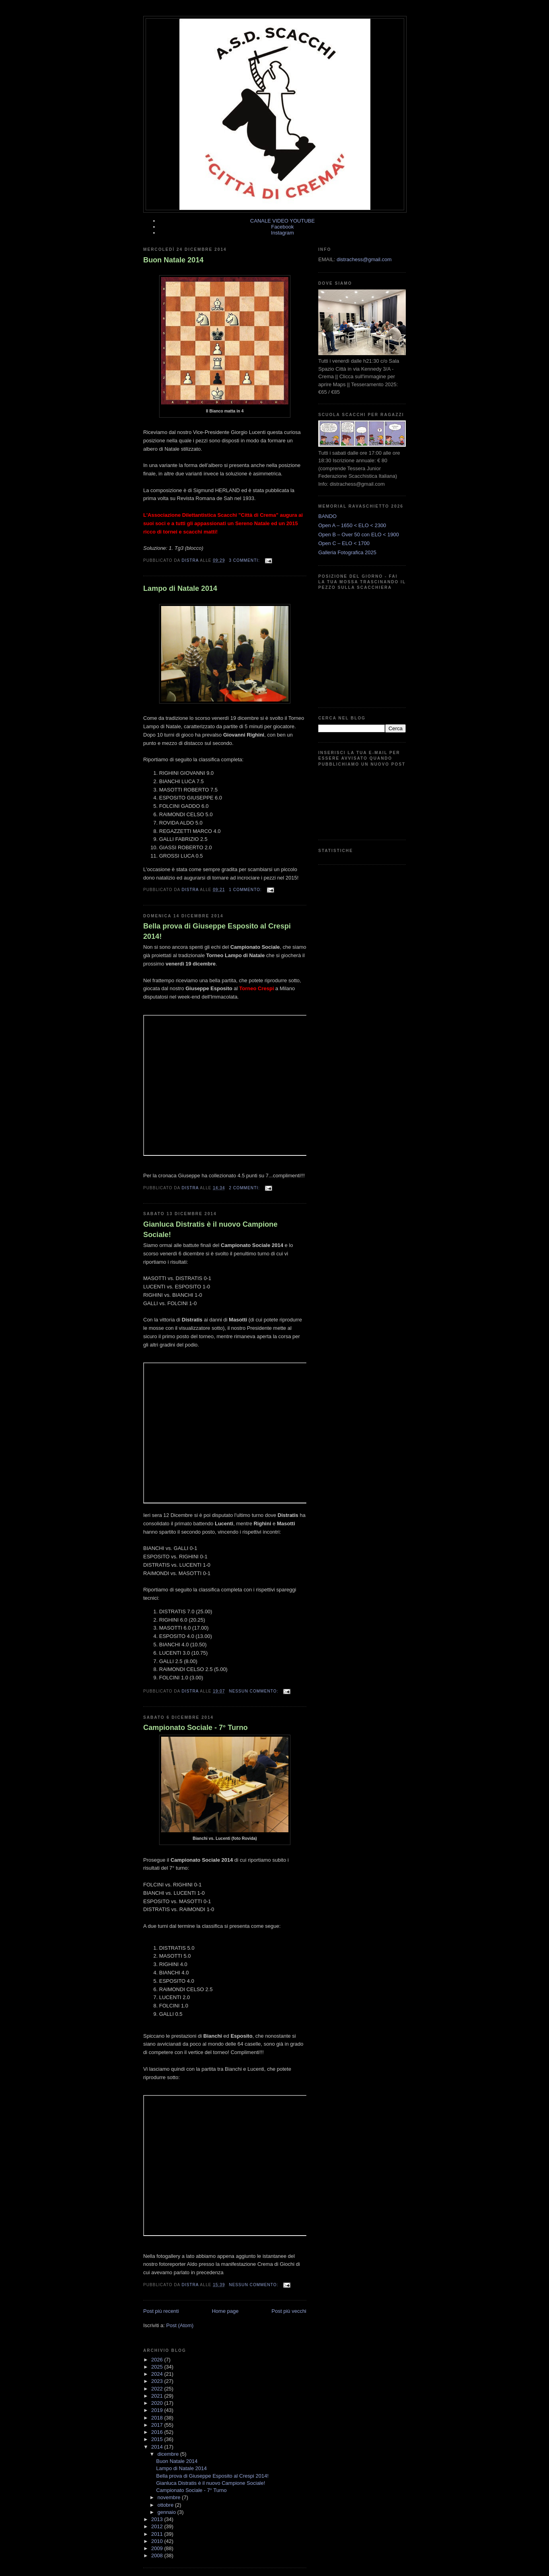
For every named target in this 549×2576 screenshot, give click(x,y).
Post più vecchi (289, 2311)
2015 (157, 2439)
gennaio (167, 2512)
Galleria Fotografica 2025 (347, 552)
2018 (157, 2418)
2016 (157, 2432)
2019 (157, 2410)
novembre (170, 2497)
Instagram (282, 233)
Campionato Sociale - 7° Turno (195, 1728)
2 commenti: (245, 1188)
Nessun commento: (254, 1691)
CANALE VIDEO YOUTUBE (282, 221)
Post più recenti (161, 2311)
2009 (157, 2548)
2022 (157, 2389)
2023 (157, 2381)
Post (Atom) (180, 2325)
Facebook (282, 227)
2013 (157, 2519)
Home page (225, 2311)
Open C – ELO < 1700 (344, 543)
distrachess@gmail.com (364, 259)
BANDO (327, 516)
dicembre (169, 2454)
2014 (157, 2447)
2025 (157, 2367)
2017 (157, 2425)
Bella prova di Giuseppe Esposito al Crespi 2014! (217, 931)
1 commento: (246, 889)
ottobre (166, 2505)
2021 (157, 2396)
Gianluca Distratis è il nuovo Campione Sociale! (210, 1229)
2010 (157, 2541)
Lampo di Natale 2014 (180, 588)
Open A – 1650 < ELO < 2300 (352, 525)
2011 (157, 2534)
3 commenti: (245, 560)
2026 (157, 2360)
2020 (157, 2403)
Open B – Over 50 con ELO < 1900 (358, 534)
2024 (157, 2374)
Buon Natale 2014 (173, 260)
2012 (157, 2526)
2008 (157, 2555)
